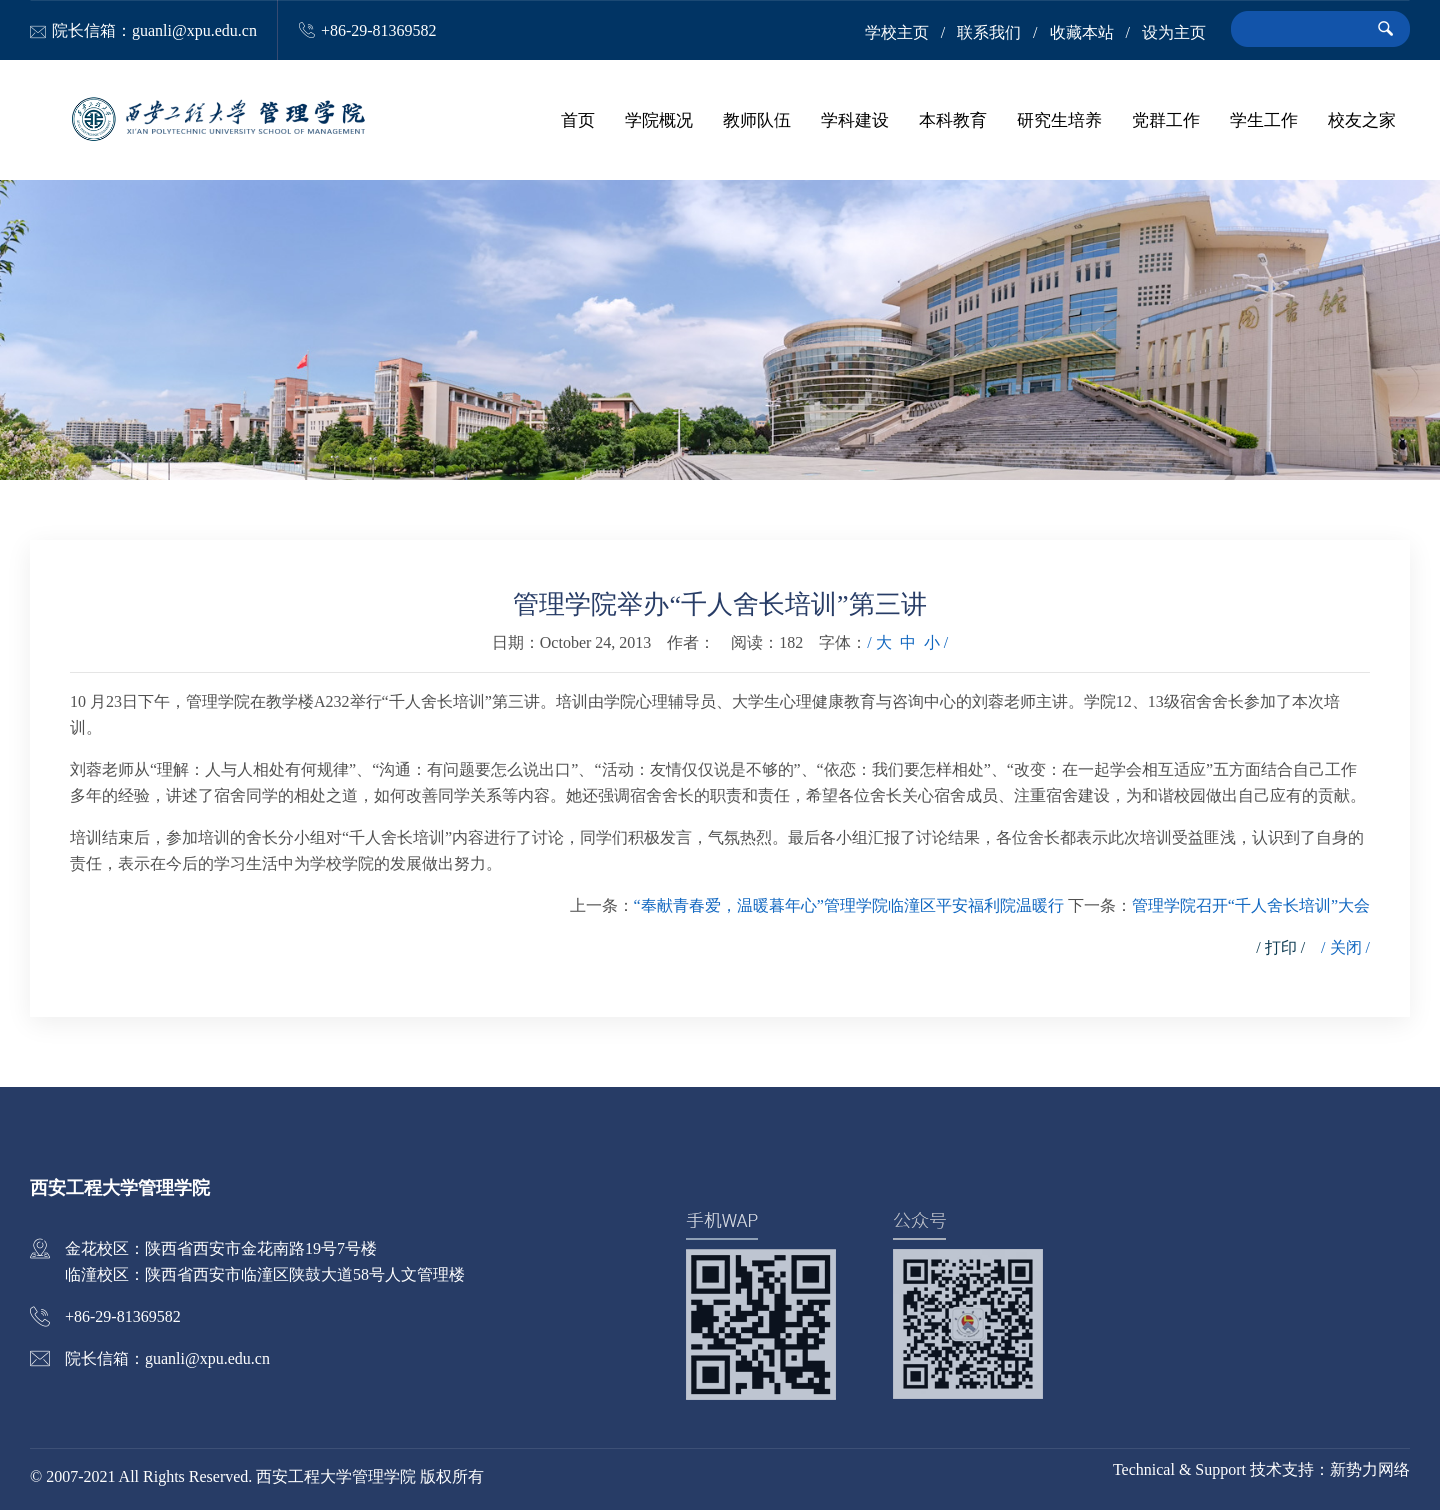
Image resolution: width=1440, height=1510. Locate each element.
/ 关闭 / (1345, 947)
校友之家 (1362, 120)
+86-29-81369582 (379, 30)
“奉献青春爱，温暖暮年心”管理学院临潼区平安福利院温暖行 (849, 905)
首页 (578, 120)
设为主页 (1174, 32)
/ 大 (879, 642)
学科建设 (855, 120)
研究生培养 (1059, 120)
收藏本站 (1082, 32)
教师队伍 (757, 120)
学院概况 (659, 120)
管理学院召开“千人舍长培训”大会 (1251, 905)
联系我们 (989, 32)
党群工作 (1166, 120)
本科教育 (953, 120)
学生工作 (1264, 120)
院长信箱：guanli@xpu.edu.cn (154, 30)
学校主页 (897, 32)
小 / (936, 642)
